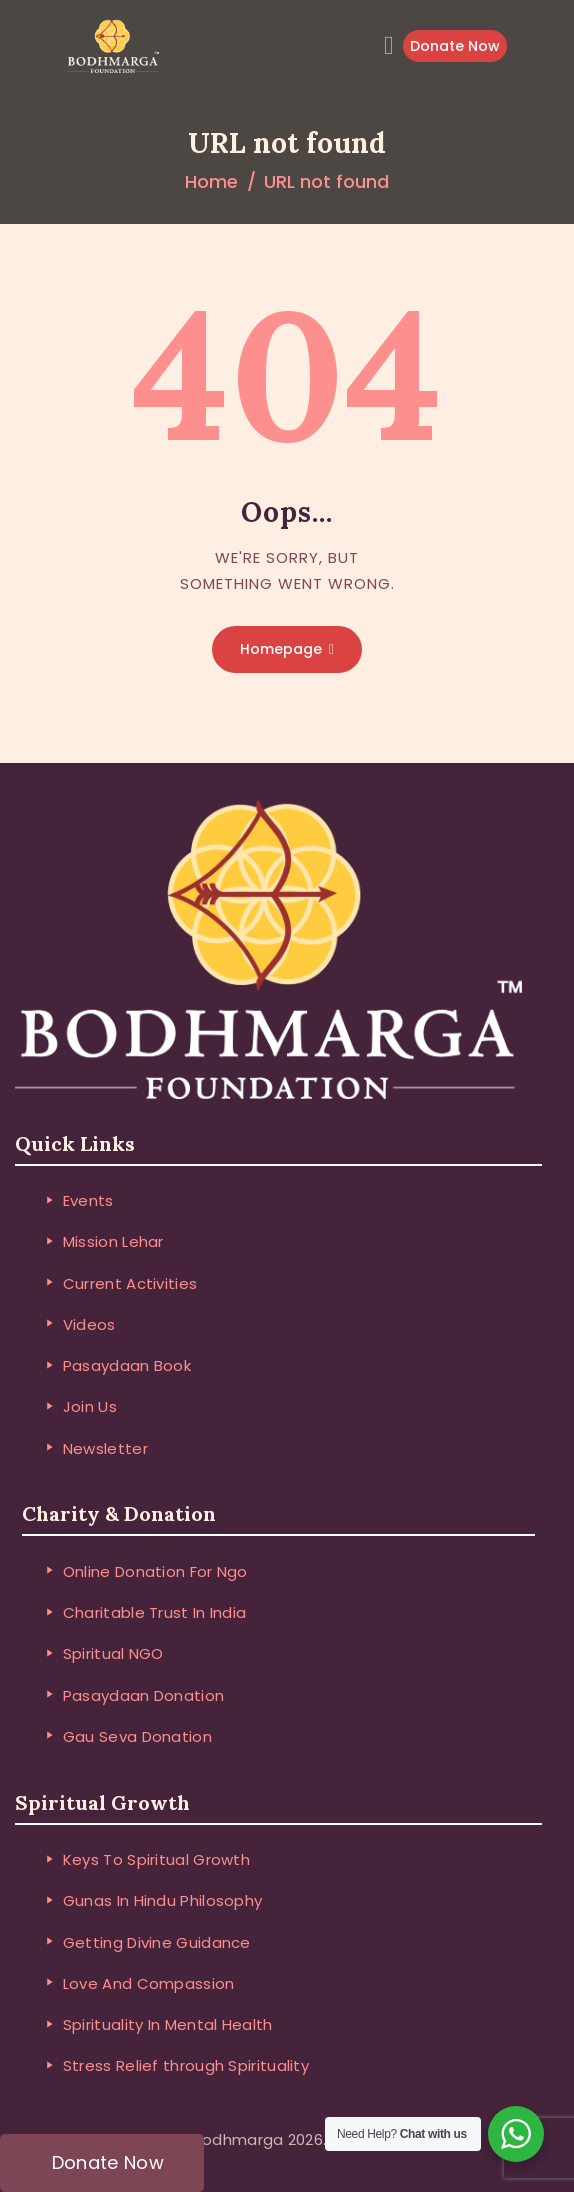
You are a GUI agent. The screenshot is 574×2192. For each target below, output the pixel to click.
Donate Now (455, 46)
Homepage (281, 649)
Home (211, 181)
